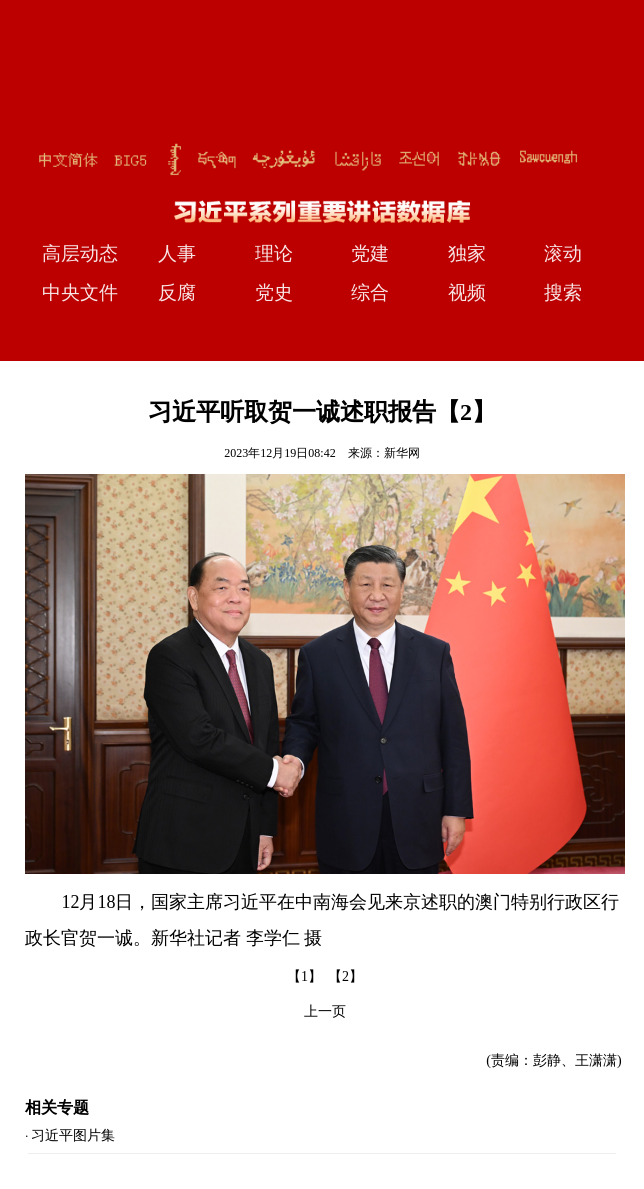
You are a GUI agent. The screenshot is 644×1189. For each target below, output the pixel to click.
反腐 (177, 292)
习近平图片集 (73, 1135)
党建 (370, 253)
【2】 (345, 976)
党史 (274, 292)
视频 (467, 292)
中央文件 (80, 292)
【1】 (304, 976)
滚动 (563, 253)
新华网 (402, 453)
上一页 (325, 1011)
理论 (274, 253)
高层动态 (80, 253)
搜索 (563, 292)
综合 (370, 292)
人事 (177, 253)
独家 (467, 253)
